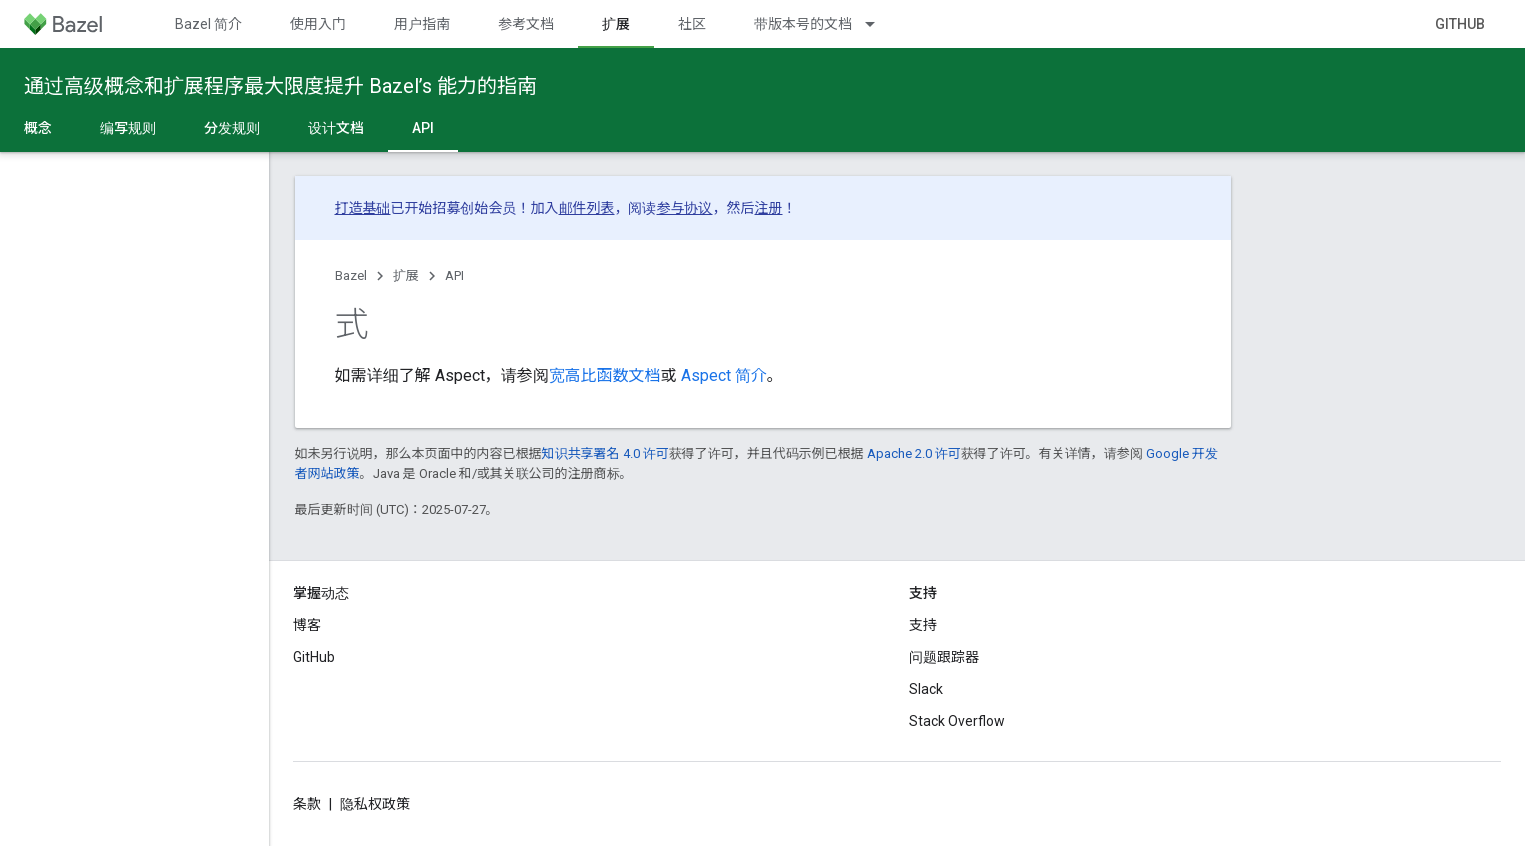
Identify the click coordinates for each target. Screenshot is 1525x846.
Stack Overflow (957, 721)
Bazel (351, 275)
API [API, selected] (423, 128)
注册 (769, 208)
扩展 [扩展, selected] (616, 24)
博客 (307, 625)
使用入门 (318, 24)
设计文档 (336, 128)
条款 (307, 804)
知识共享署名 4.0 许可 (605, 453)
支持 (923, 625)
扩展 (406, 275)
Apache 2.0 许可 (914, 453)
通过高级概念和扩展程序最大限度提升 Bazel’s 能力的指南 (280, 86)
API (454, 275)
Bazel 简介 (208, 24)
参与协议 (685, 208)
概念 (38, 128)
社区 (692, 24)
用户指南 (422, 24)
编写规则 (128, 128)
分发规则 (232, 128)
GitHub (1460, 24)
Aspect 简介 (722, 375)
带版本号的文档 (803, 24)
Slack (926, 689)
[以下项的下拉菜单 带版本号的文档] (879, 24)
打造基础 (363, 208)
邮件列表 (587, 208)
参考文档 (526, 24)
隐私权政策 (375, 804)
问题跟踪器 (944, 657)
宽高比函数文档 (605, 375)
